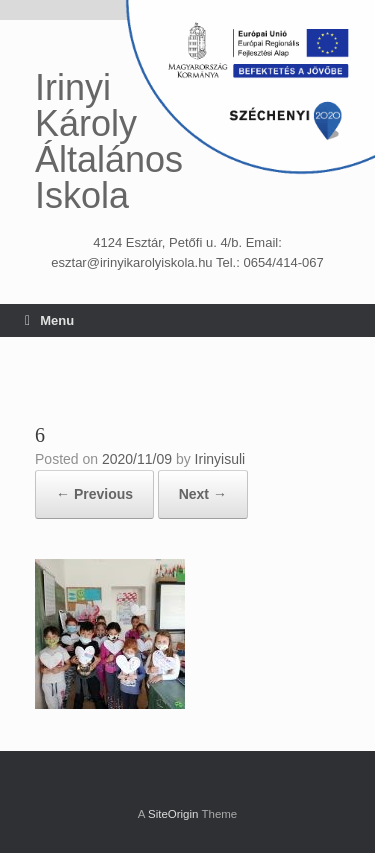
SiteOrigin (173, 814)
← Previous (94, 494)
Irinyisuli (220, 459)
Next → (203, 494)
